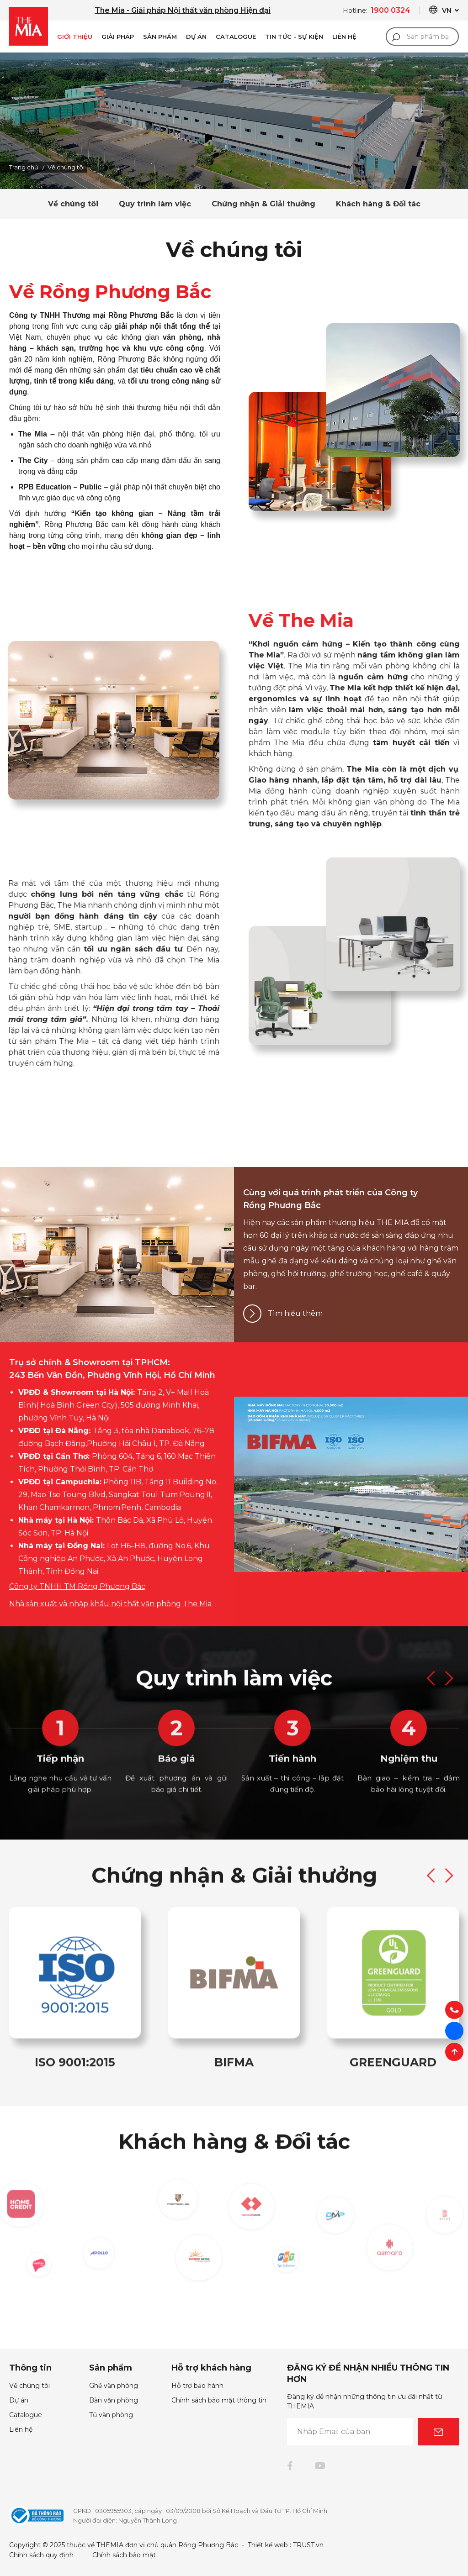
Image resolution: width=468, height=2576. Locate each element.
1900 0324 (390, 10)
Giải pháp (117, 36)
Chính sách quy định (41, 2555)
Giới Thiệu (74, 36)
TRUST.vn (308, 2545)
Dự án (196, 36)
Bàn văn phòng (113, 2400)
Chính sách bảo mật (124, 2555)
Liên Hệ (344, 36)
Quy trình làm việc (155, 204)
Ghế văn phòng (113, 2385)
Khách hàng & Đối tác (378, 204)
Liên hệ (20, 2429)
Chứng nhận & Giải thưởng (263, 204)
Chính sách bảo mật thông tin (218, 2400)
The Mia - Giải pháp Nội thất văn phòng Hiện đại (183, 10)
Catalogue (236, 36)
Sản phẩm (160, 36)
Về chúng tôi (73, 204)
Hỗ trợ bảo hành (197, 2385)
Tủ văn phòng (111, 2415)
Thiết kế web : (269, 2545)
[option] (234, 121)
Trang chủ (23, 167)
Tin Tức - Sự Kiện (294, 36)
